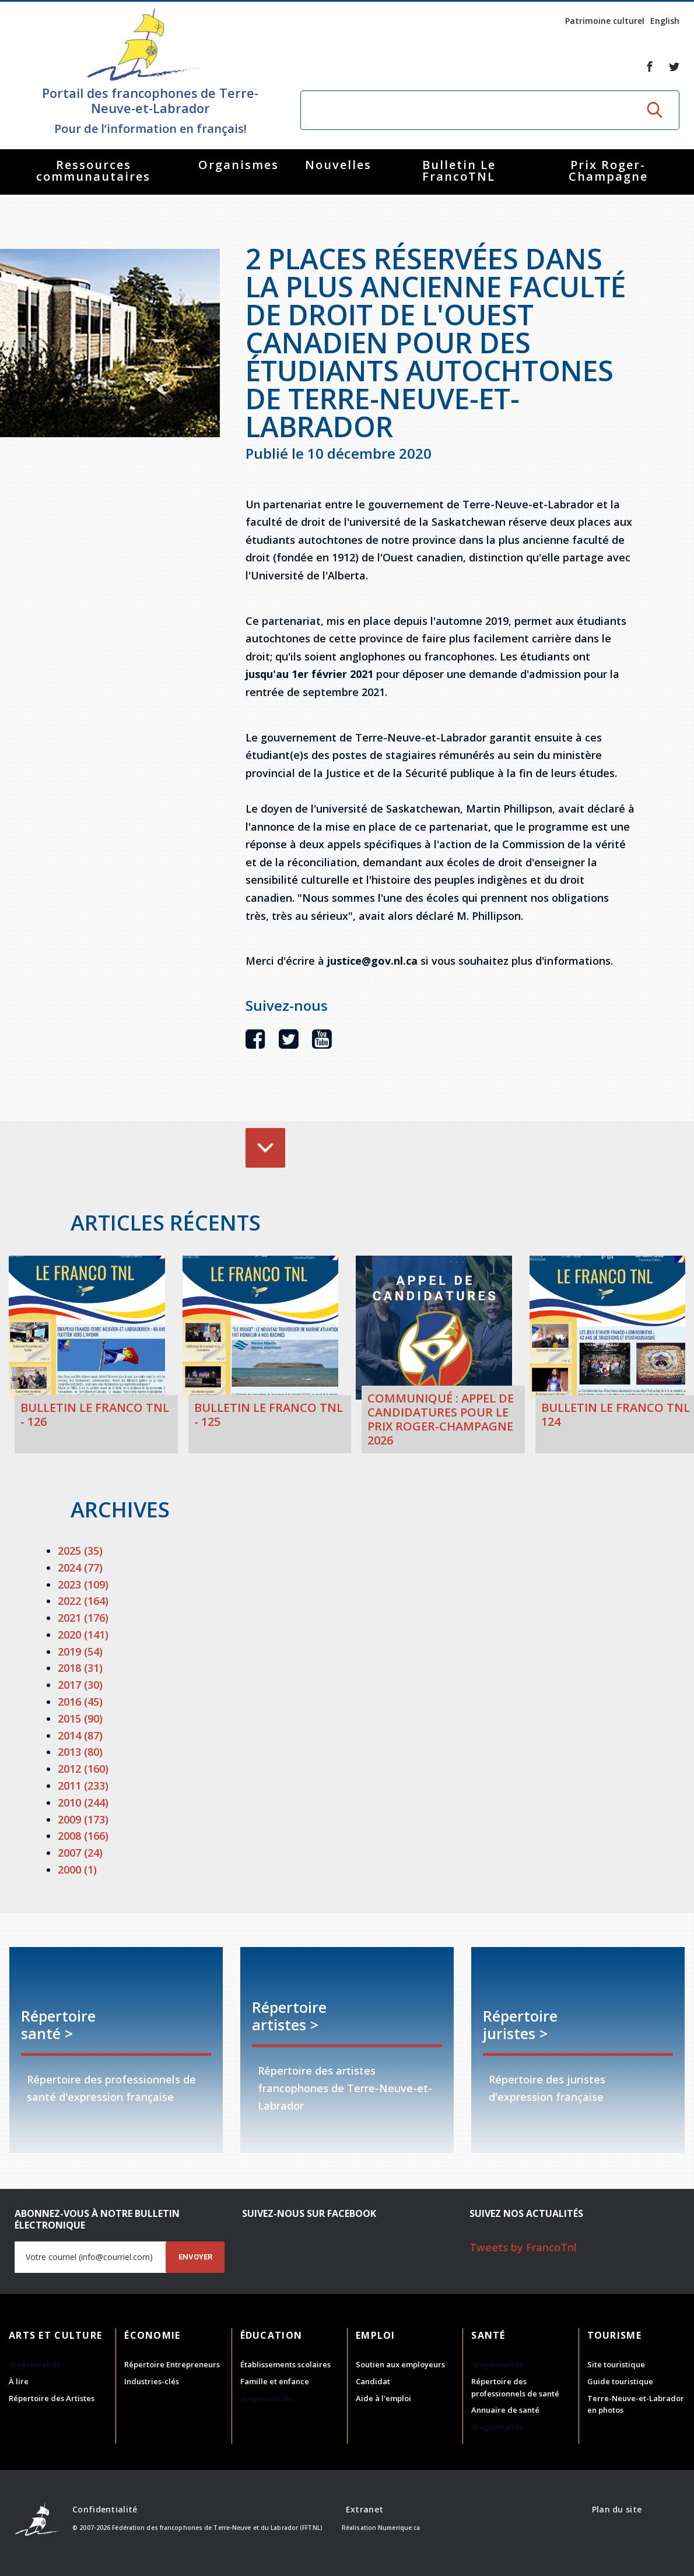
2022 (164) (83, 1601)
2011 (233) (83, 1786)
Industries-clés (151, 2381)
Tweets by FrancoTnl (523, 2247)
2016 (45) (80, 1702)
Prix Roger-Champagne (608, 170)
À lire (19, 2381)
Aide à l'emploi (383, 2398)
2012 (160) (83, 1769)
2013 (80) (80, 1752)
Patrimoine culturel (604, 20)
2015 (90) (80, 1718)
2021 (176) (83, 1618)
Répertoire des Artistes (51, 2398)
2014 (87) (80, 1735)
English (664, 20)
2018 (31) (80, 1668)
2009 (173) (83, 1819)
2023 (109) (83, 1584)
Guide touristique (620, 2381)
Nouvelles (338, 165)
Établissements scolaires (285, 2364)
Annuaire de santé (505, 2410)
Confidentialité (104, 2509)
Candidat (373, 2381)
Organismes (238, 165)
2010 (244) (83, 1802)
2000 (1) (77, 1869)
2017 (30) (80, 1685)
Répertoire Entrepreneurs (172, 2364)
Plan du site (617, 2509)
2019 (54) (80, 1651)
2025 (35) (80, 1551)
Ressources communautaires (93, 170)
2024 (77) (80, 1568)
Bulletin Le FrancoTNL (459, 170)
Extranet (364, 2509)
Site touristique (616, 2364)
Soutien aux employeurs (400, 2364)
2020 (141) (83, 1635)
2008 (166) (83, 1836)
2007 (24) (80, 1853)
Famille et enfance (274, 2381)
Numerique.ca (399, 2528)
